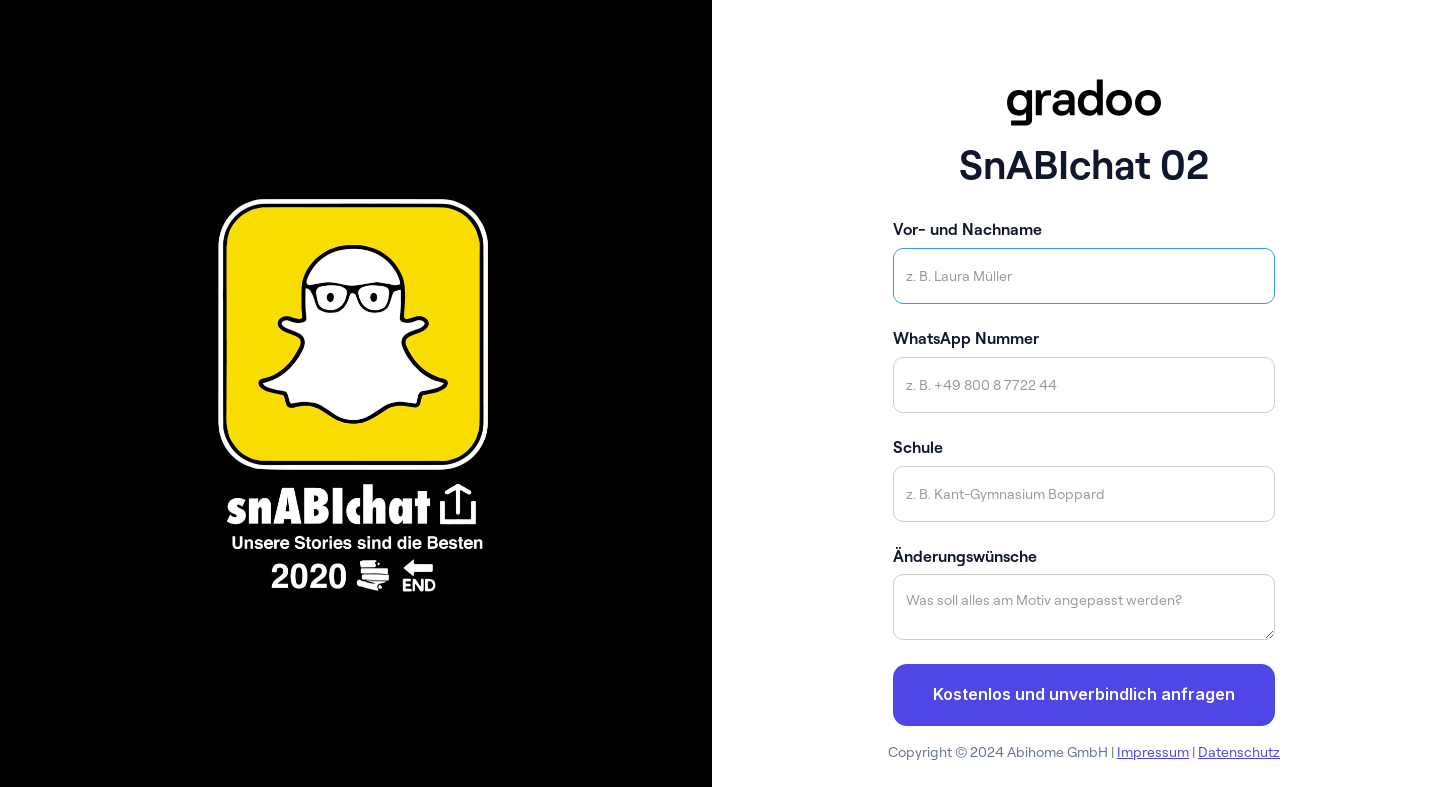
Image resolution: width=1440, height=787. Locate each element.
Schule (918, 447)
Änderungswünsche (965, 556)
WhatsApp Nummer (966, 338)
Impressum (1153, 752)
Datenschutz (1239, 752)
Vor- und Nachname (967, 229)
